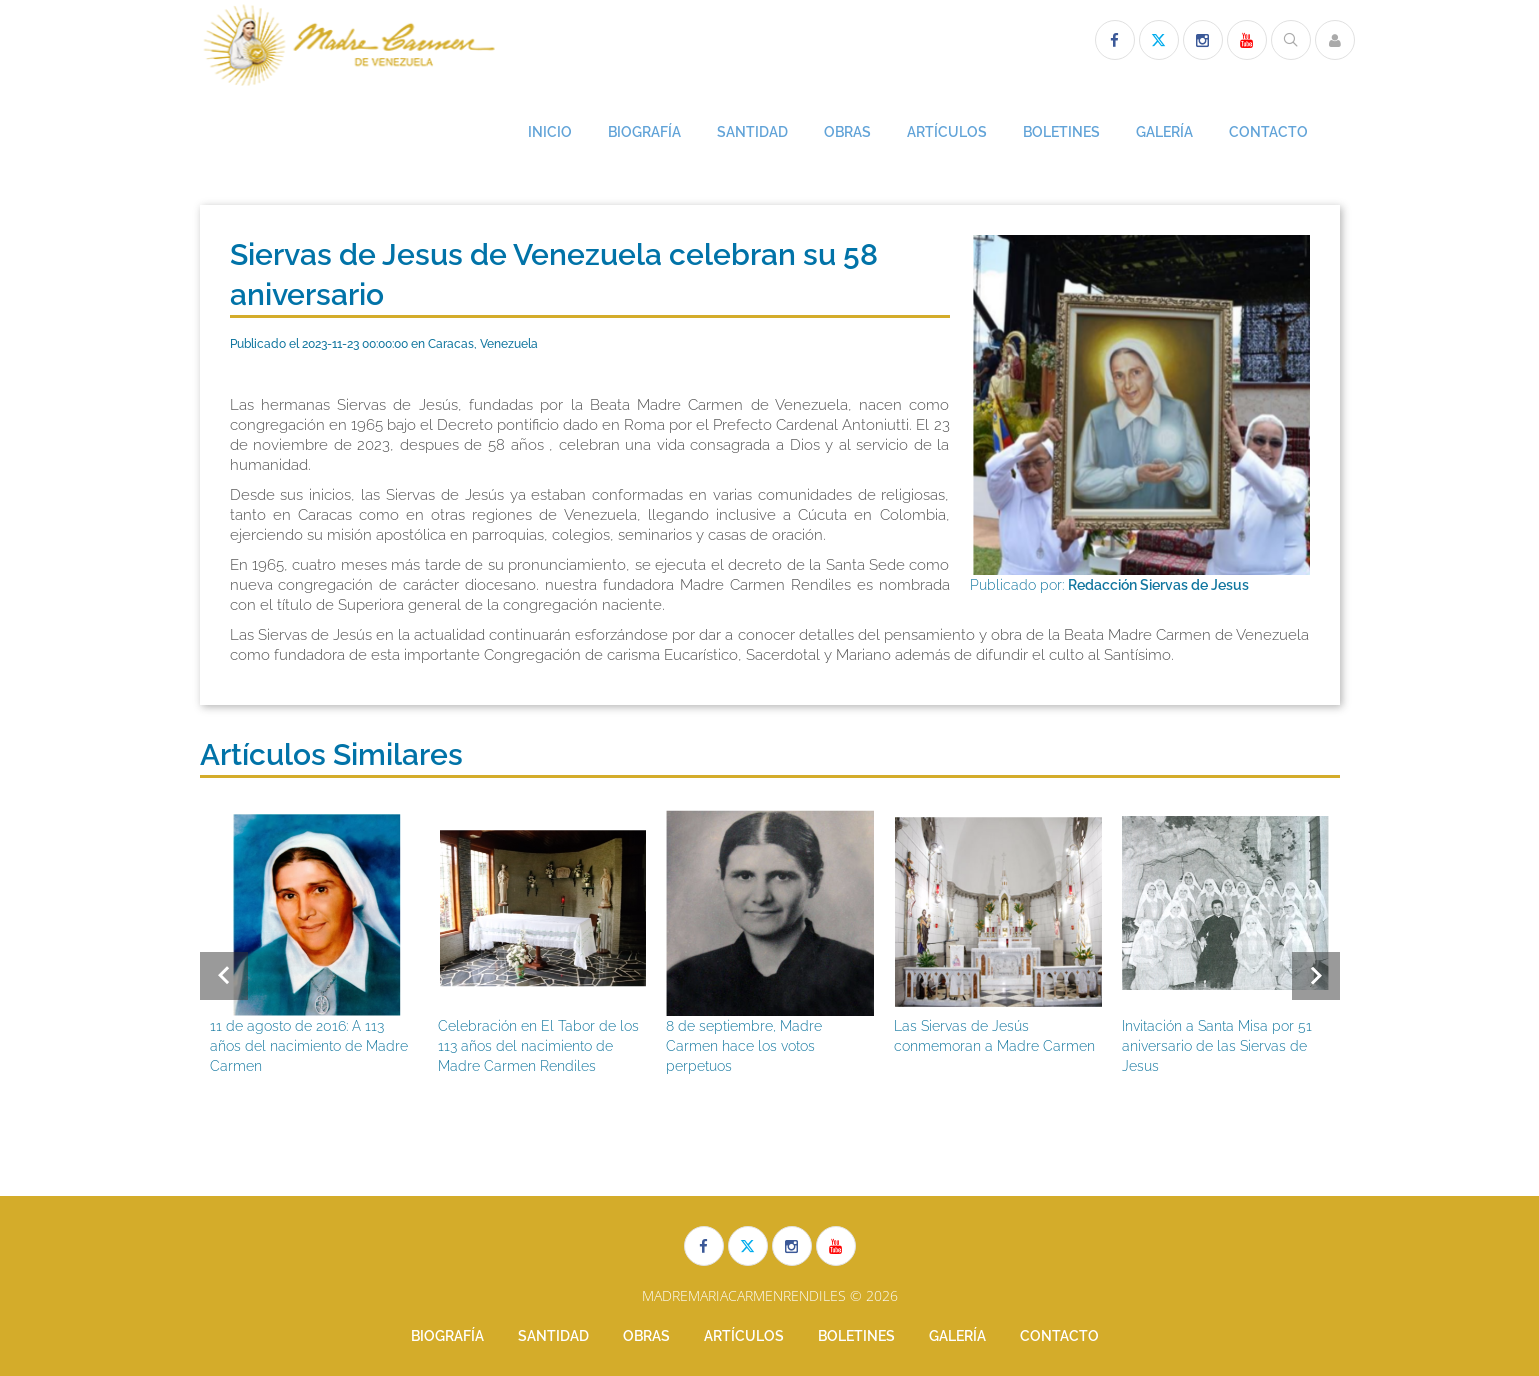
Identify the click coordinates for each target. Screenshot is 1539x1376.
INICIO (550, 132)
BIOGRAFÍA (644, 132)
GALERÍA (1164, 132)
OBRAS (847, 132)
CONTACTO (1268, 132)
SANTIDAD (752, 132)
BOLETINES (1061, 132)
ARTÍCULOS (947, 132)
